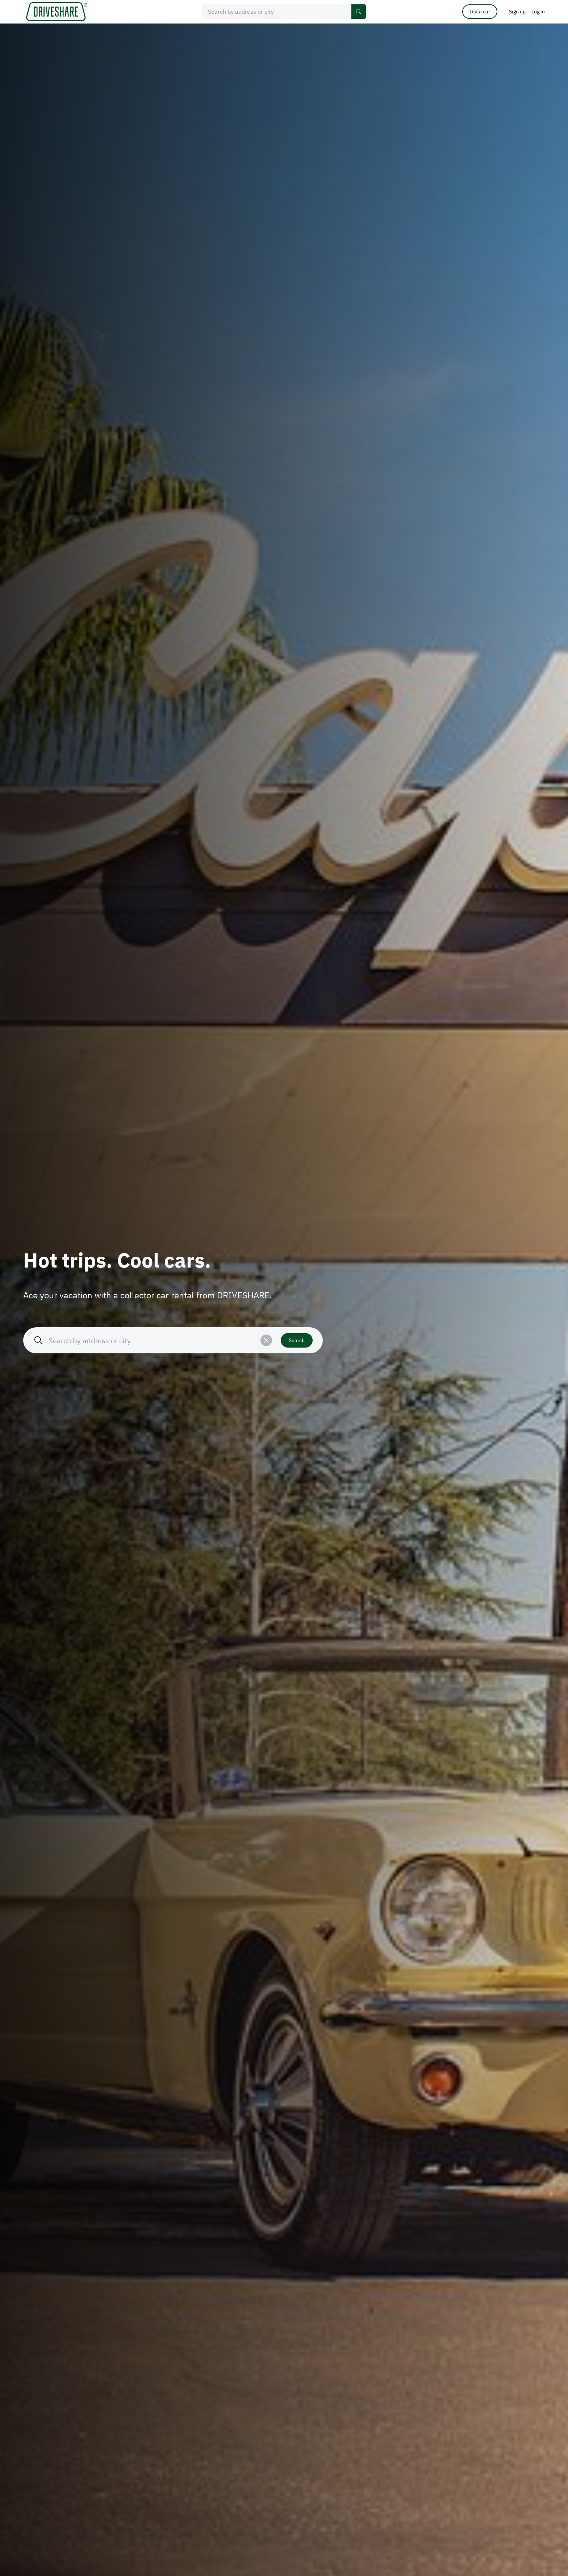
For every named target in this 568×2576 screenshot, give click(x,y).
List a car (479, 11)
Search (297, 1340)
